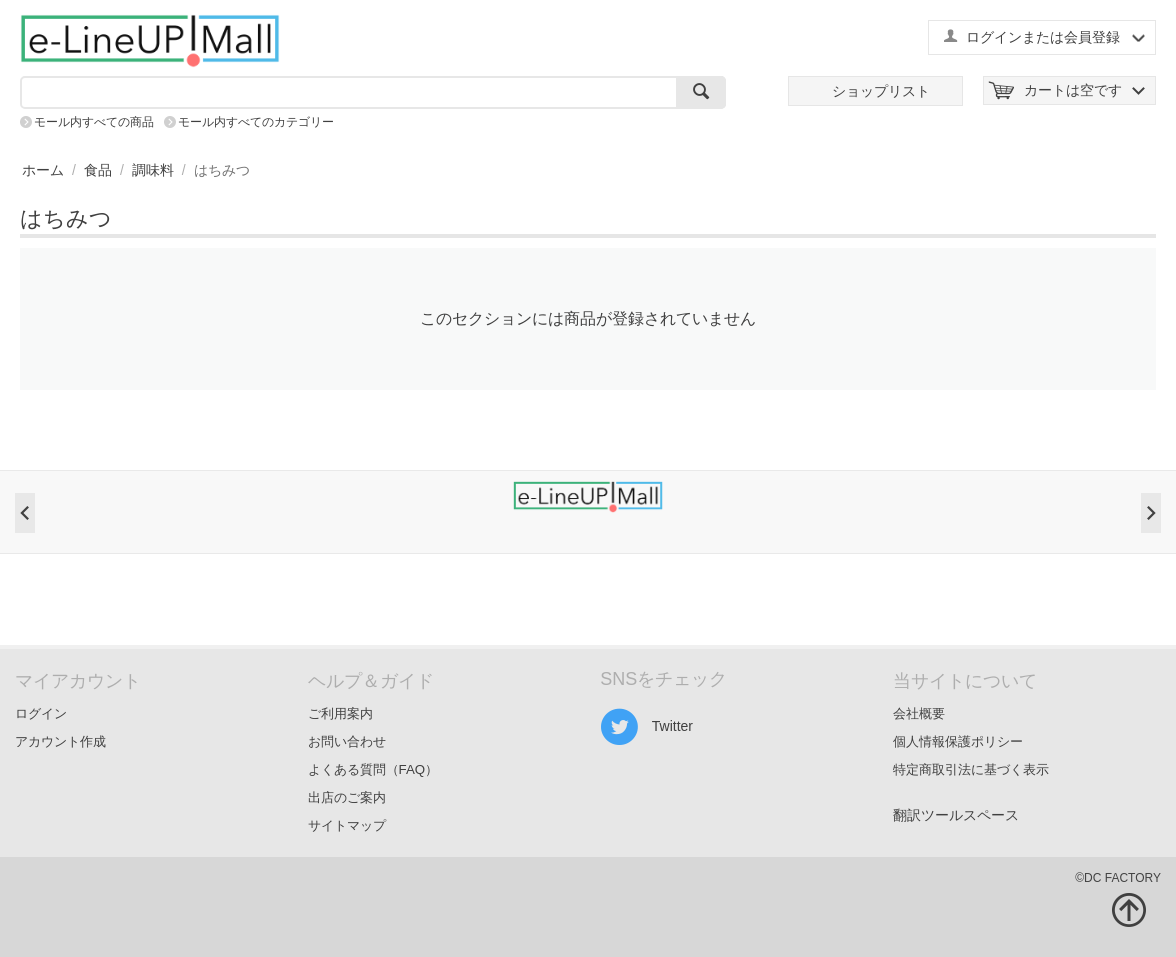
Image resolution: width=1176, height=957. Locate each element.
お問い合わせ (347, 741)
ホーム (43, 170)
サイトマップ (347, 825)
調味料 (153, 170)
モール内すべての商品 (94, 122)
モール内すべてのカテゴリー (256, 122)
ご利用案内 (340, 713)
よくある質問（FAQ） (373, 769)
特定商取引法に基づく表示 (971, 769)
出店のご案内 (347, 797)
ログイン (41, 713)
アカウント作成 (60, 741)
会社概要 (919, 713)
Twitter (646, 727)
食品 (98, 170)
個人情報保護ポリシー (958, 741)
